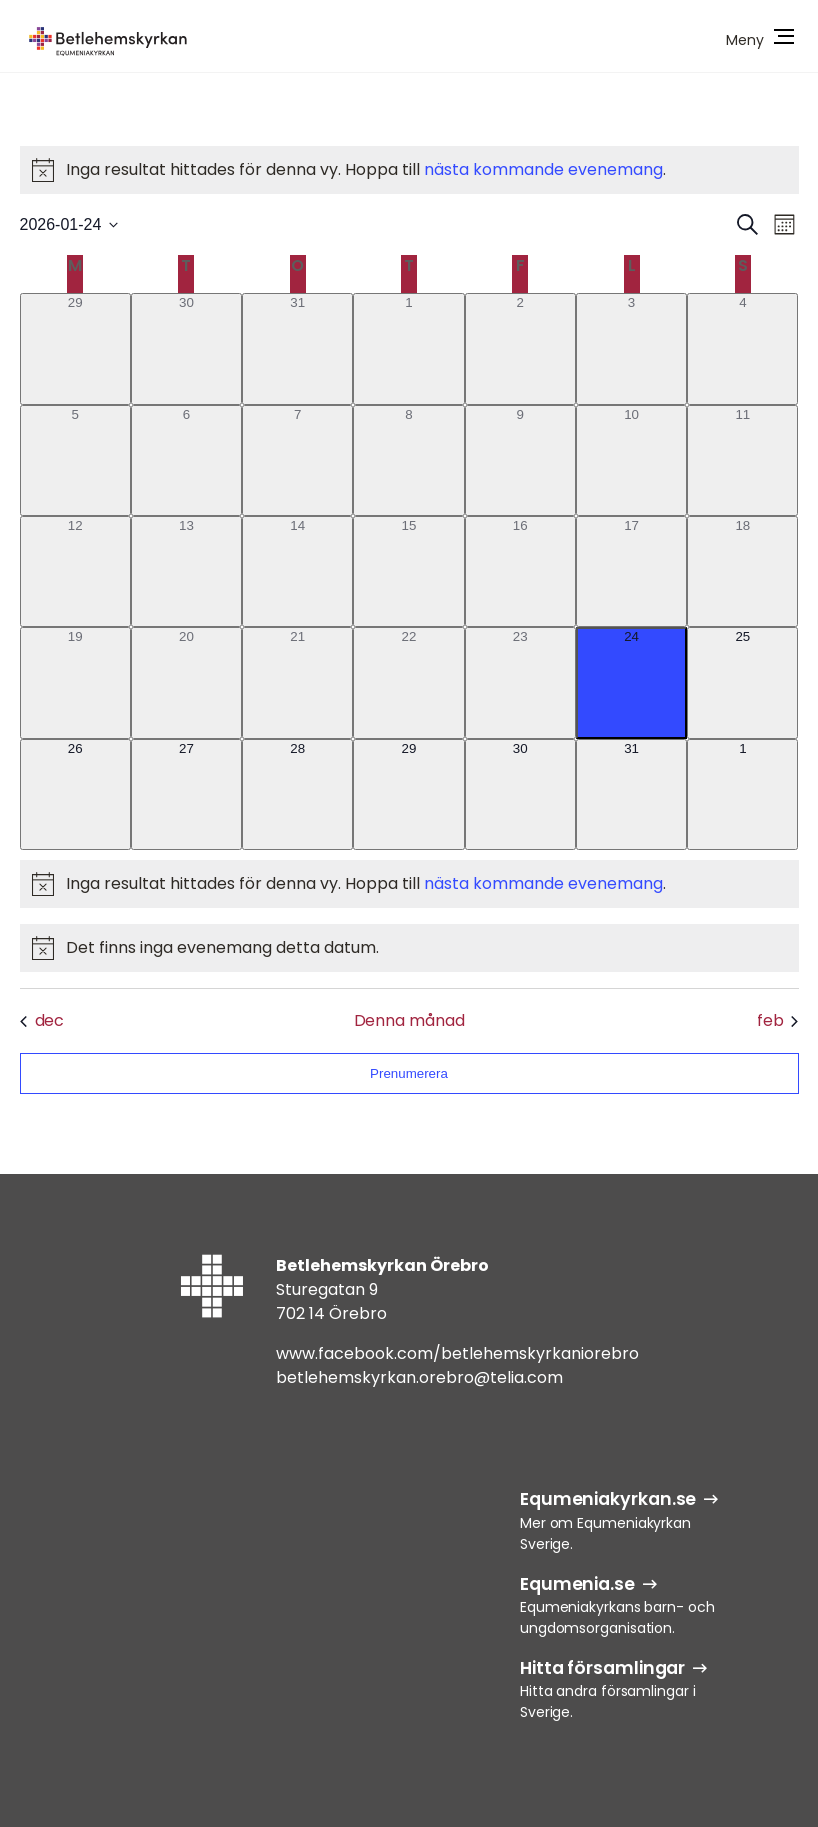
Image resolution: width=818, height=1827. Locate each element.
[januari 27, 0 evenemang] (186, 794)
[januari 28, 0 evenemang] (297, 794)
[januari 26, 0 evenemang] (75, 794)
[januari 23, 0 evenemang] (520, 682)
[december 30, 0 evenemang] (186, 348)
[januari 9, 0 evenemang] (520, 460)
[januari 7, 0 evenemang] (297, 460)
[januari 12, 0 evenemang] (75, 571)
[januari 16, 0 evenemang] (520, 571)
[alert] (409, 170)
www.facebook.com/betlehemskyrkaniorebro (457, 1353)
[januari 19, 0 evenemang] (75, 682)
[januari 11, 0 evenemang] (742, 460)
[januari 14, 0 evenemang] (297, 571)
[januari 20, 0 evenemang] (186, 682)
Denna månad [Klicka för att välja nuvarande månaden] (409, 1020)
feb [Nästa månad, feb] (778, 1020)
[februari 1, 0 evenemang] (742, 794)
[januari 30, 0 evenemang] (520, 794)
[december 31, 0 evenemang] (297, 348)
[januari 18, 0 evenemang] (742, 571)
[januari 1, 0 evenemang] (408, 348)
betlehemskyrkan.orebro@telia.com (419, 1377)
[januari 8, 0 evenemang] (408, 460)
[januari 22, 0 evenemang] (408, 682)
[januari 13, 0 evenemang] (186, 571)
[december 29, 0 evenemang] (75, 348)
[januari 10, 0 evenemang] (631, 460)
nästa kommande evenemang (543, 169)
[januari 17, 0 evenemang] (631, 571)
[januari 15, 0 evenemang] (408, 571)
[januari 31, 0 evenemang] (631, 794)
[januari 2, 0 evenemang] (520, 348)
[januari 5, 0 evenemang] (75, 460)
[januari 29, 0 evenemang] (408, 794)
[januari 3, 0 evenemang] (631, 348)
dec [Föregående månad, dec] (42, 1020)
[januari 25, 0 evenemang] (742, 682)
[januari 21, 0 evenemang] (297, 682)
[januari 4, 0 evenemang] (742, 348)
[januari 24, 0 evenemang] (631, 682)
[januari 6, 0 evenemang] (186, 460)
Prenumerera (409, 1073)
